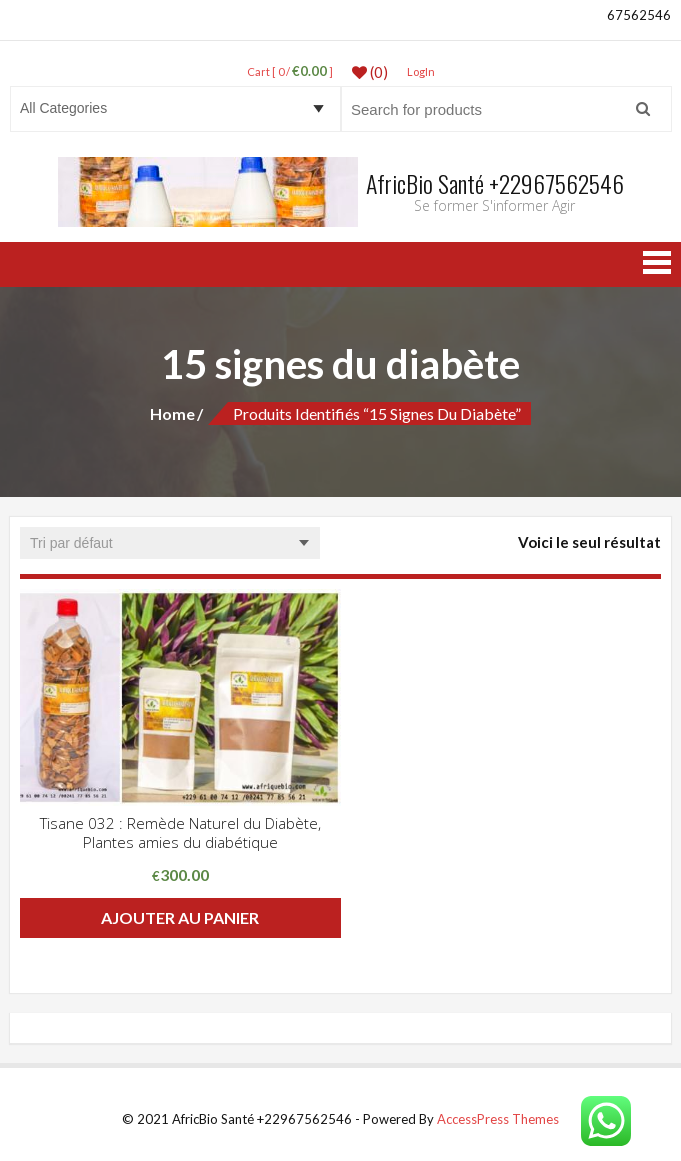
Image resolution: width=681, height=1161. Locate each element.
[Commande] (170, 543)
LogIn (421, 71)
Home (172, 413)
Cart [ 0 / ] (290, 71)
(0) (370, 72)
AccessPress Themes (498, 1119)
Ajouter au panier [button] (180, 917)
